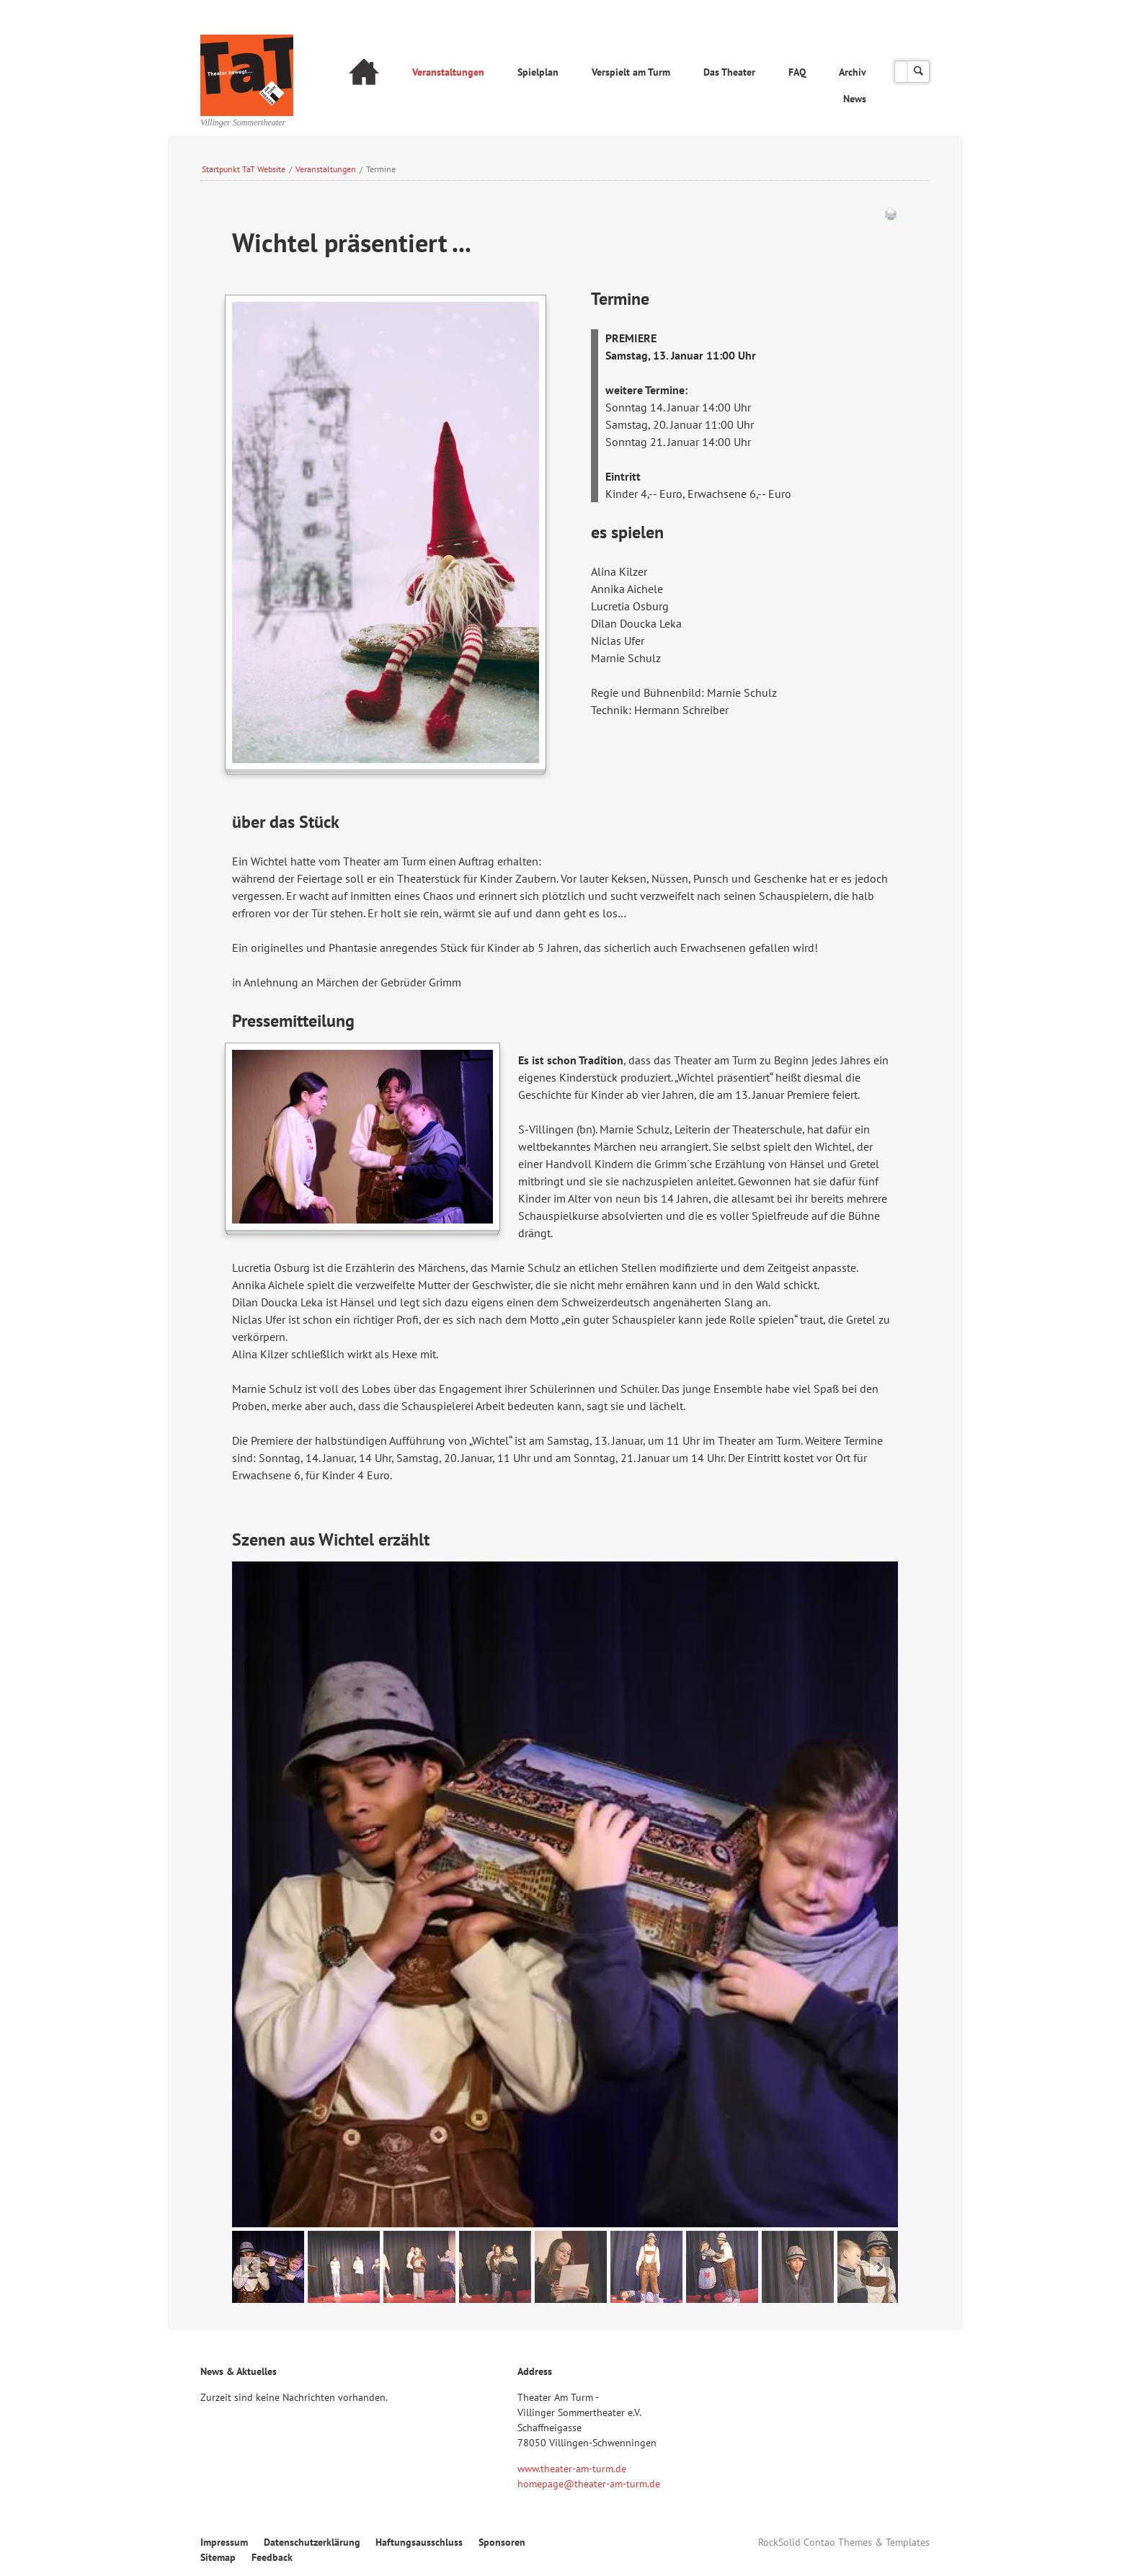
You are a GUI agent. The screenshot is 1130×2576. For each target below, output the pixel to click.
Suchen (918, 71)
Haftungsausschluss (419, 2542)
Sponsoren (502, 2542)
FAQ (797, 72)
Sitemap (218, 2557)
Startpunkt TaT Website (243, 169)
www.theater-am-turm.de (571, 2468)
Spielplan (538, 72)
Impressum (224, 2542)
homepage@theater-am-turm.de (588, 2483)
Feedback (272, 2557)
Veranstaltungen (448, 72)
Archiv (852, 72)
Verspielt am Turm (631, 72)
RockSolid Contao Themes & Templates (844, 2542)
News (854, 98)
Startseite (364, 74)
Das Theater (729, 72)
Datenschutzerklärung (312, 2542)
